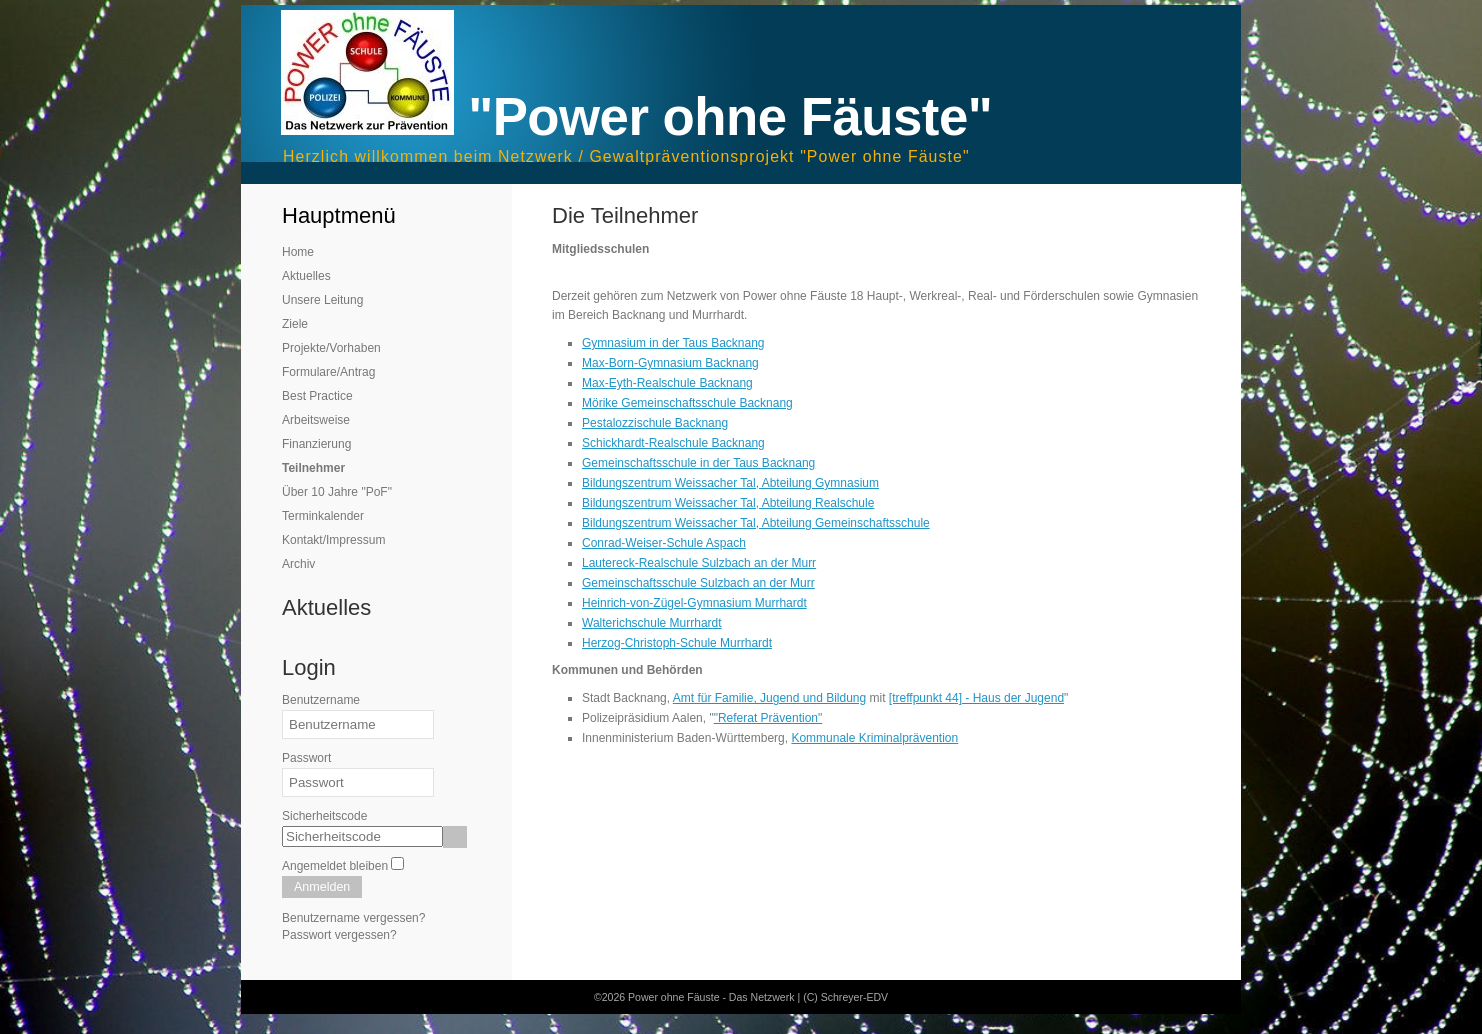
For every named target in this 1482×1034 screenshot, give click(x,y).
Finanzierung (316, 444)
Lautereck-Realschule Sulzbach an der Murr (699, 563)
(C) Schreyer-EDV (845, 997)
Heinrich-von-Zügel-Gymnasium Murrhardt (694, 603)
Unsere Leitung (322, 300)
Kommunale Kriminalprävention (874, 738)
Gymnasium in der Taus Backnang (673, 343)
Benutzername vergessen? (353, 918)
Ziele (295, 324)
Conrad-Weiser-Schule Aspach (664, 543)
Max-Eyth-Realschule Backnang (667, 383)
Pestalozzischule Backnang (655, 423)
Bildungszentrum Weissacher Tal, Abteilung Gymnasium (730, 483)
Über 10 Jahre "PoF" (337, 492)
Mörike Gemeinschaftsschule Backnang (687, 403)
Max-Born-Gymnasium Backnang (670, 363)
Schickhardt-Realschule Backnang (673, 443)
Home (298, 252)
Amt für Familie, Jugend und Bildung (769, 698)
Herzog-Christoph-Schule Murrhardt (677, 643)
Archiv (298, 564)
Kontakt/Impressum (333, 540)
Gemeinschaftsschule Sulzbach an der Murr (698, 583)
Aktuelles (306, 276)
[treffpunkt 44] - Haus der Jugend (976, 698)
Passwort (306, 758)
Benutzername (321, 700)
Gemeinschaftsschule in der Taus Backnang (698, 463)
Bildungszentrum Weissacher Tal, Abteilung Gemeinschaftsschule (756, 523)
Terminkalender (323, 516)
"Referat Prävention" (768, 718)
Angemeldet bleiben (335, 866)
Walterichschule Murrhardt (652, 623)
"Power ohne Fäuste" (730, 116)
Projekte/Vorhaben (331, 348)
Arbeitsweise (316, 420)
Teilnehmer (313, 468)
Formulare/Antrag (328, 372)
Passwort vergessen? (339, 935)
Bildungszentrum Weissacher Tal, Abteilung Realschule (728, 503)
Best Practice (317, 396)
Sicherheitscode (324, 816)
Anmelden (322, 887)
